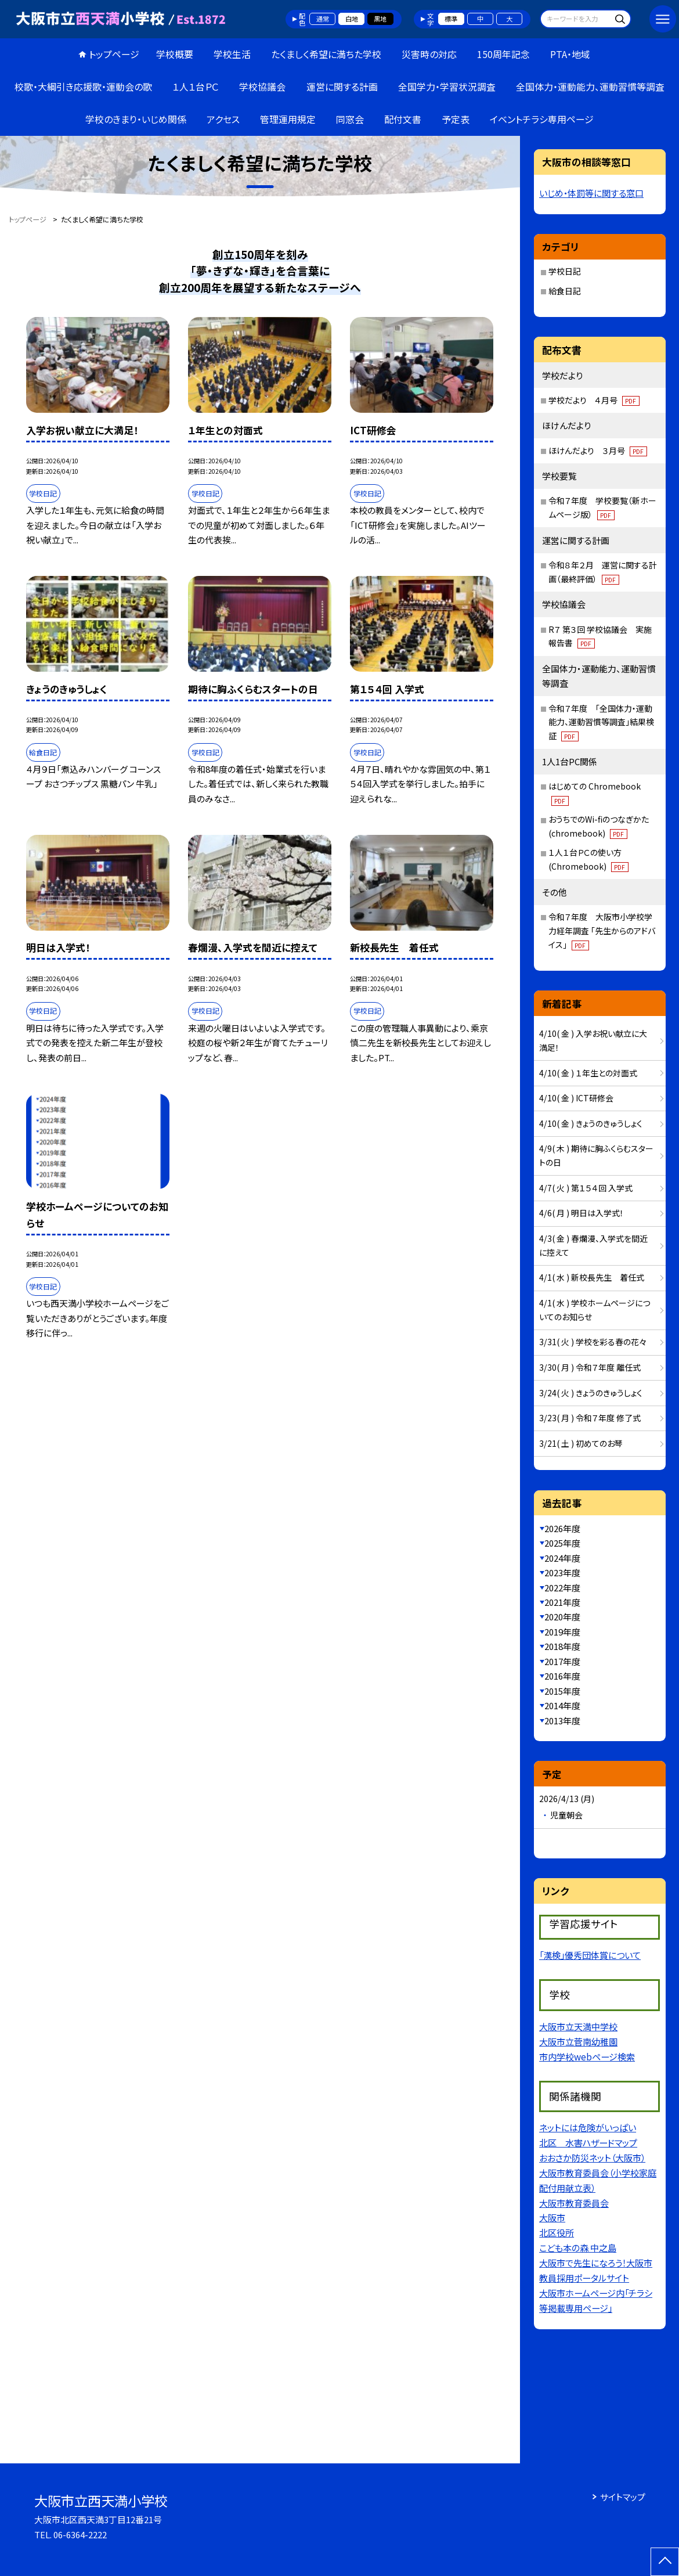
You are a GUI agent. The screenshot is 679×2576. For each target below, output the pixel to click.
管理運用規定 (288, 119)
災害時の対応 (429, 54)
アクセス (223, 119)
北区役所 (556, 2232)
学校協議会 (262, 86)
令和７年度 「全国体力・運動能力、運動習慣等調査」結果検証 (601, 722)
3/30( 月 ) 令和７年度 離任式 (590, 1367)
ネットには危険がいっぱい (587, 2127)
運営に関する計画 (342, 86)
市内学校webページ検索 (587, 2056)
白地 (351, 18)
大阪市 (552, 2217)
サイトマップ (622, 2497)
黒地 (380, 18)
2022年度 (562, 1587)
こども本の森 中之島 (577, 2247)
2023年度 (562, 1572)
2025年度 (562, 1543)
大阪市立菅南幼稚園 (578, 2041)
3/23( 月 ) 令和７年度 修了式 (590, 1418)
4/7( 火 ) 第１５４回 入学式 (586, 1188)
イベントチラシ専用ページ (542, 119)
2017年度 (562, 1661)
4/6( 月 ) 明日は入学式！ (581, 1213)
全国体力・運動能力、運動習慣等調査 (590, 86)
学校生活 (232, 54)
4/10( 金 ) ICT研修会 (576, 1098)
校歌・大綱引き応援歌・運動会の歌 (83, 86)
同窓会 (350, 119)
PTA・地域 (570, 54)
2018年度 (562, 1646)
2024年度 (562, 1558)
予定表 (455, 119)
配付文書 (402, 119)
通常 (322, 18)
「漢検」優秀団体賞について (590, 1954)
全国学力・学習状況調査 (447, 86)
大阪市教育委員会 (574, 2202)
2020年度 (562, 1617)
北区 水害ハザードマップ (588, 2142)
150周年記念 (503, 54)
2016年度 (562, 1676)
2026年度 (562, 1528)
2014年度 (562, 1705)
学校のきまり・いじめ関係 (135, 119)
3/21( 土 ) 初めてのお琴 (581, 1443)
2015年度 (562, 1691)
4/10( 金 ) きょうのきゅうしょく (590, 1123)
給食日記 (564, 291)
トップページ (114, 54)
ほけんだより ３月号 (597, 450)
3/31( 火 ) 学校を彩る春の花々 (593, 1342)
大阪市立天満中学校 (578, 2026)
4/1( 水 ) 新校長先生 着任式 (591, 1277)
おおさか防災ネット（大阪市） (592, 2157)
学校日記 (564, 271)
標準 (451, 18)
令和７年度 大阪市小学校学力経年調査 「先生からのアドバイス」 (601, 930)
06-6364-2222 (80, 2534)
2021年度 (562, 1602)
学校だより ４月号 (594, 400)
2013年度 (562, 1720)
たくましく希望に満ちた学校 (326, 54)
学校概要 (174, 54)
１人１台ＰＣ (195, 86)
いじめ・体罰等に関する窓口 (591, 192)
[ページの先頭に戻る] (664, 2561)
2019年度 (562, 1632)
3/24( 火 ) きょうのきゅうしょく (590, 1393)
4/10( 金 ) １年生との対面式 (588, 1073)
